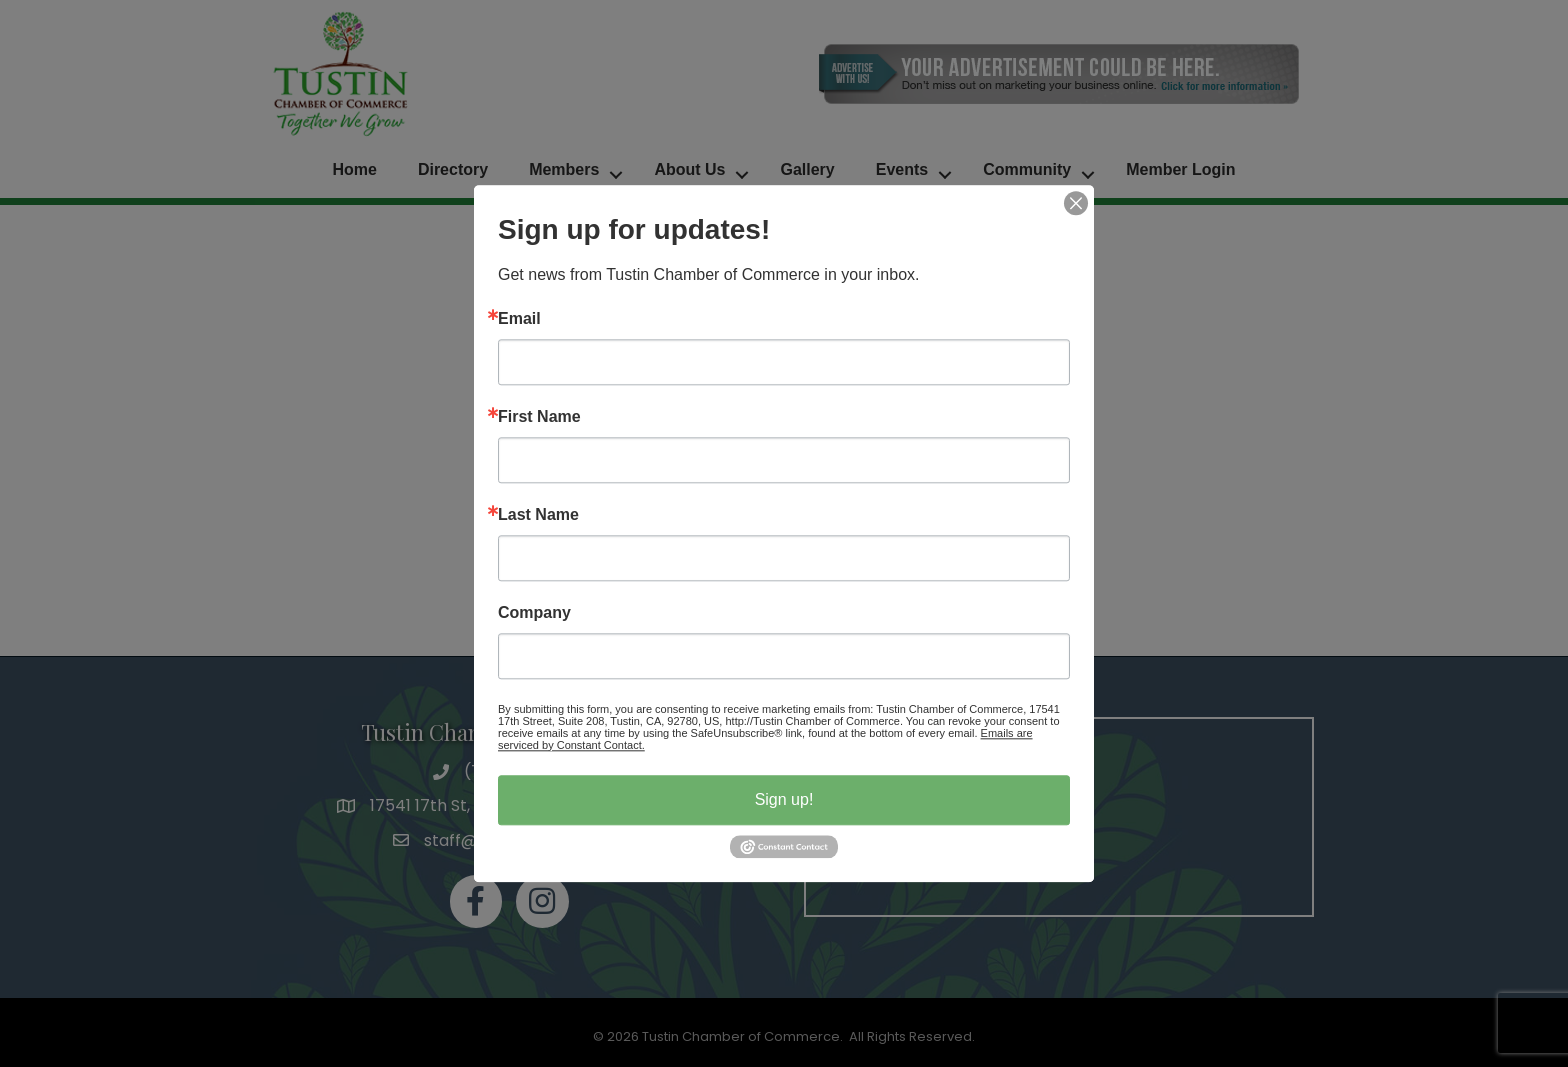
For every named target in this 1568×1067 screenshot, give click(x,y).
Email (519, 319)
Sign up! (784, 799)
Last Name (538, 515)
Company (534, 613)
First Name (539, 417)
